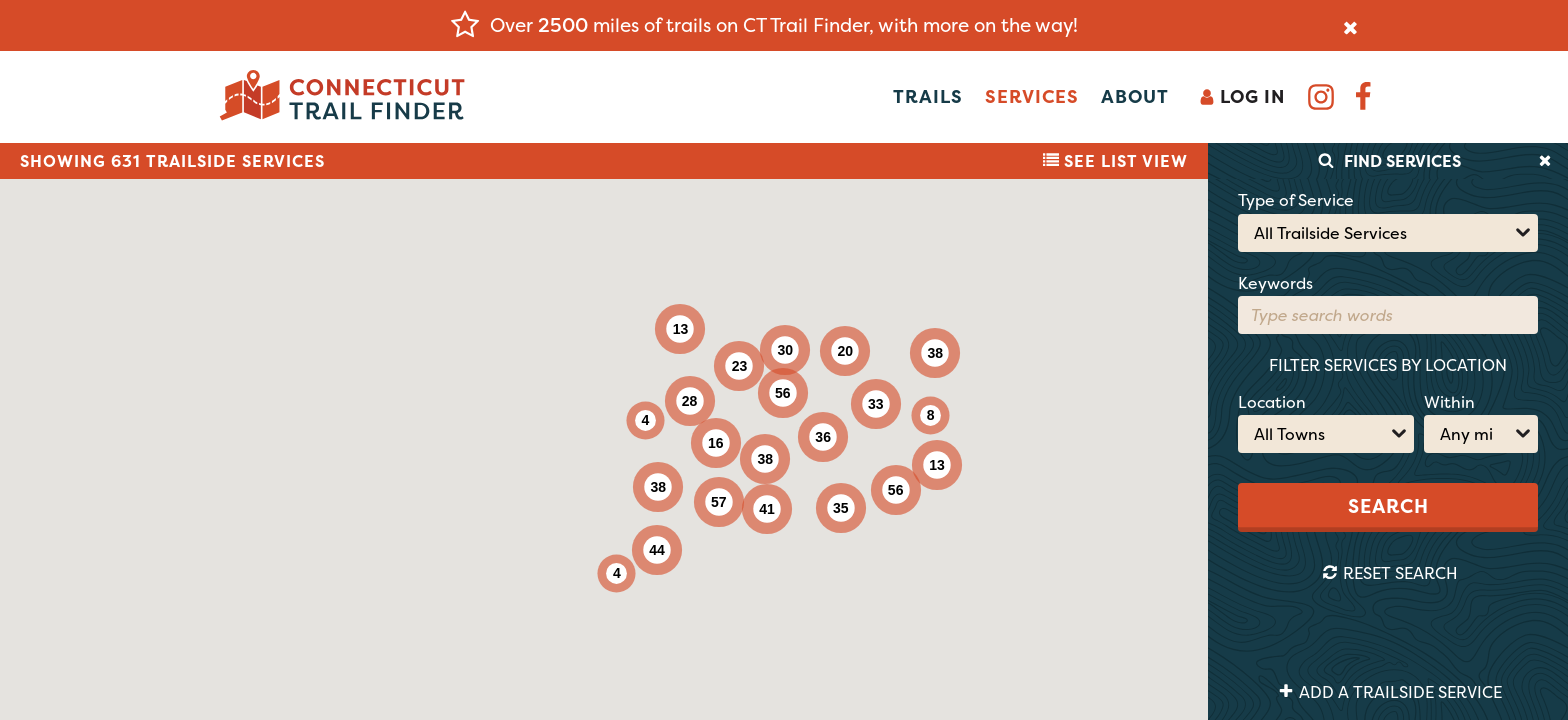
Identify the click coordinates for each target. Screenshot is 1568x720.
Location (1272, 402)
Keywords (1275, 283)
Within (1449, 402)
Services (1032, 96)
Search (1388, 506)
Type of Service (1296, 200)
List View (1115, 161)
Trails (928, 96)
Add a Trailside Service (1390, 692)
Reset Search (1390, 573)
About (1135, 96)
